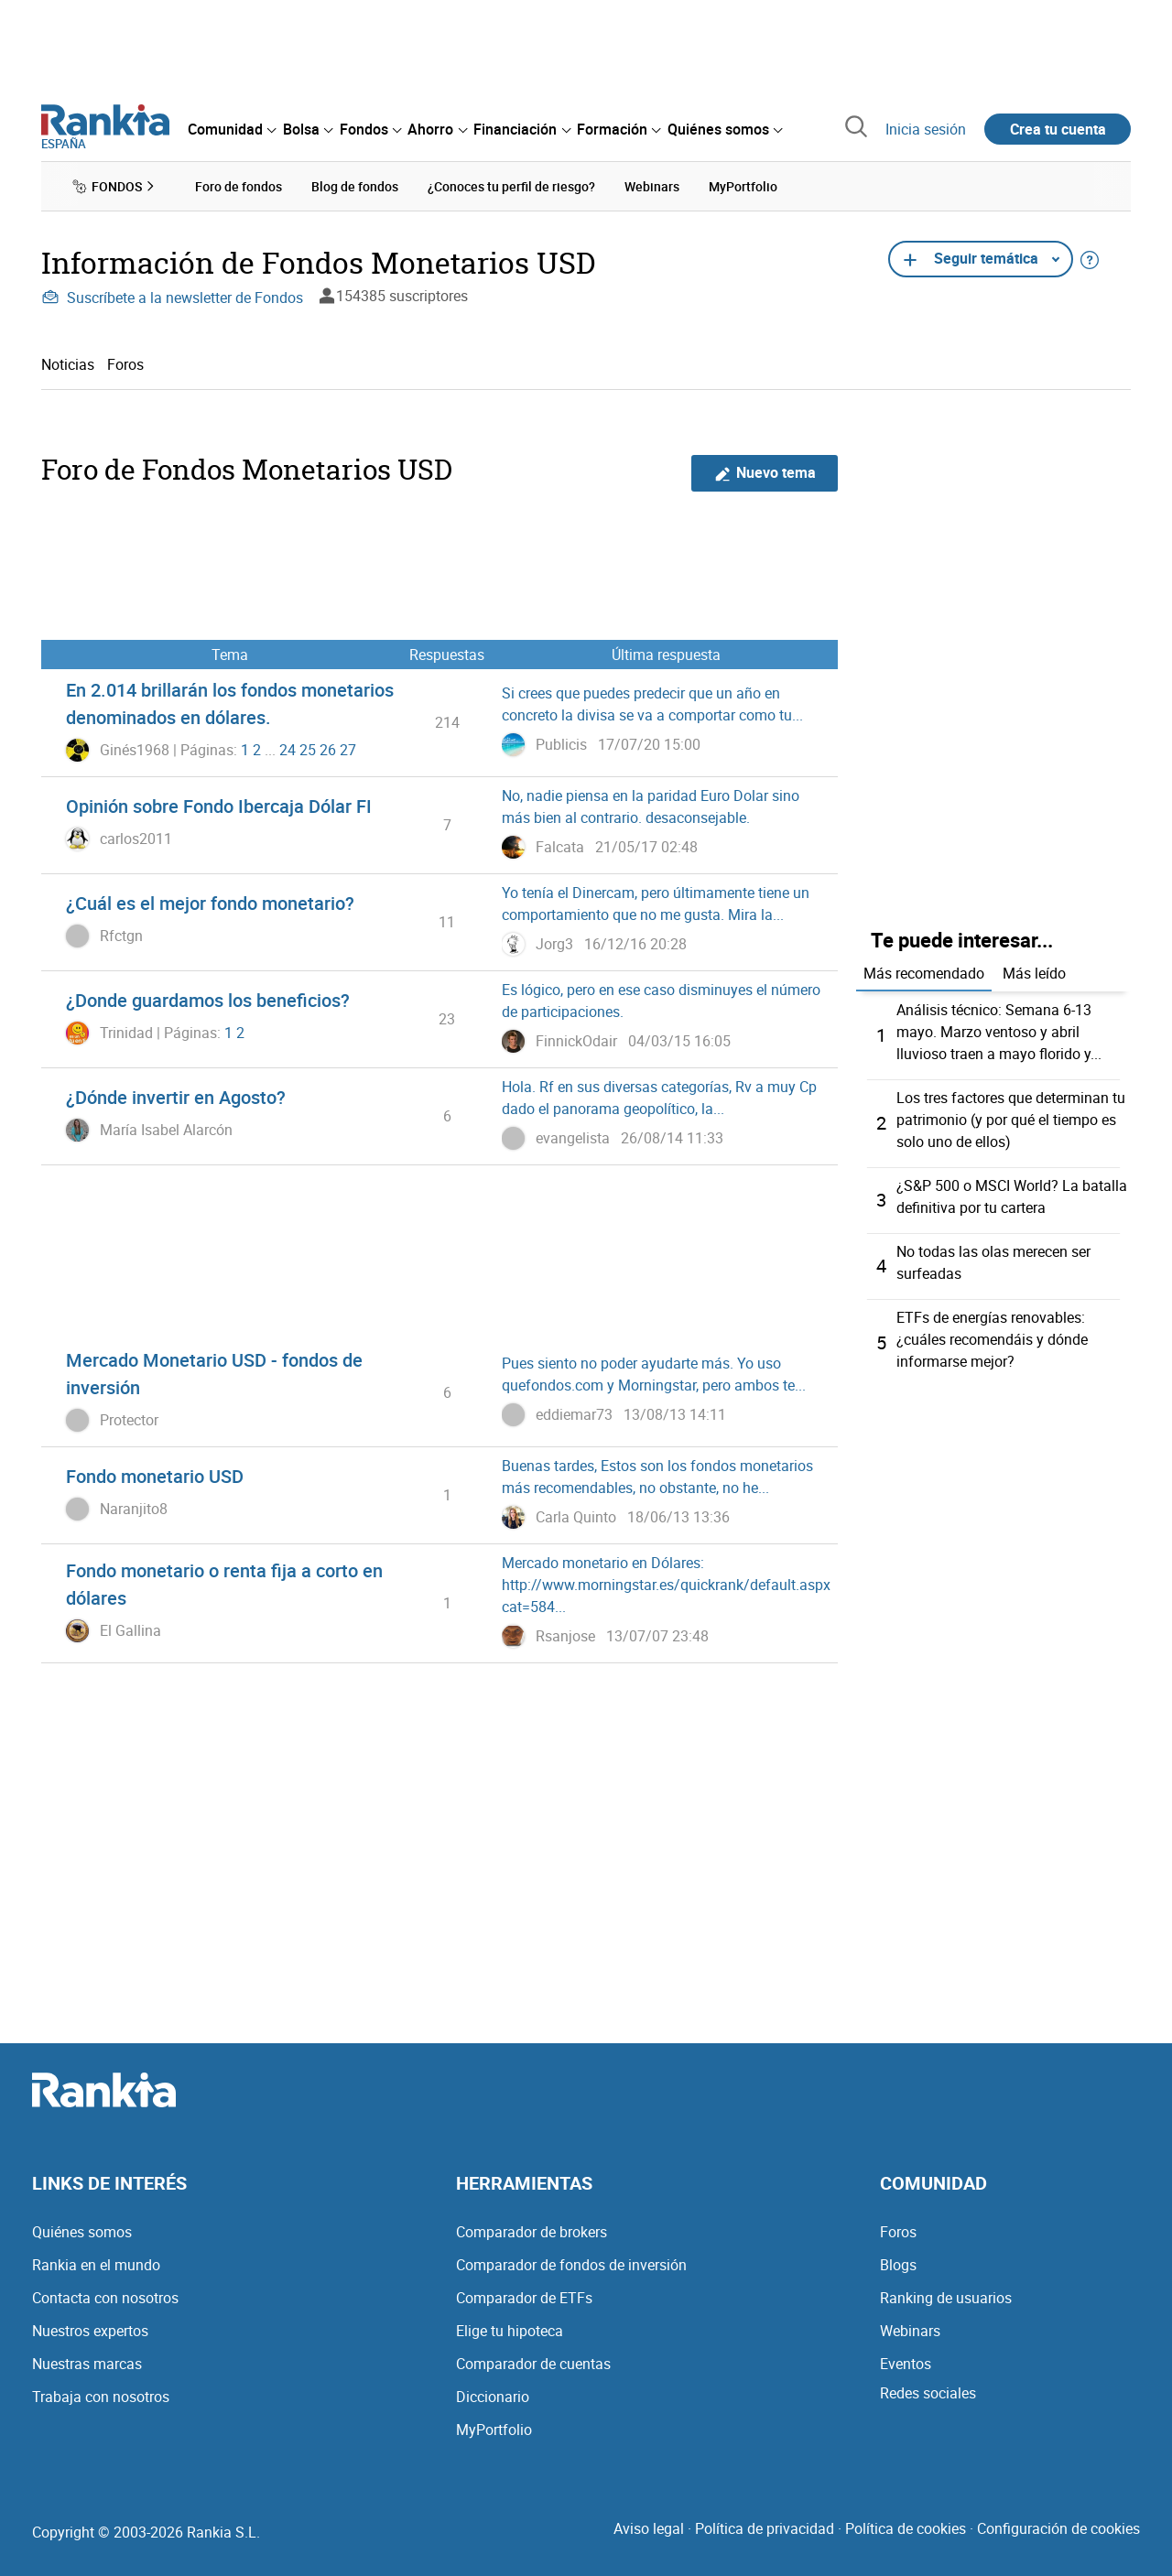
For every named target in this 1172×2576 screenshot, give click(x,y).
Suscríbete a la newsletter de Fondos (172, 297)
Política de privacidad (764, 2528)
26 (328, 750)
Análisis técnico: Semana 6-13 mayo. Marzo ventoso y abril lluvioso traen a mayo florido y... (998, 1032)
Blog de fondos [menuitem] (354, 186)
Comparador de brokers (531, 2232)
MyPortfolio (494, 2429)
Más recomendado (923, 973)
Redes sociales (928, 2393)
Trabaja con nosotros (100, 2397)
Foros (125, 364)
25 (307, 750)
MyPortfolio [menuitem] (743, 186)
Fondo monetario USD (155, 1476)
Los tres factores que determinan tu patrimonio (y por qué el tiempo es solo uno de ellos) (1010, 1120)
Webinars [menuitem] (651, 186)
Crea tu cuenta (1058, 129)
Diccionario (492, 2397)
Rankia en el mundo (96, 2265)
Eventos (905, 2364)
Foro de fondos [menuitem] (238, 186)
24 (287, 750)
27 (348, 750)
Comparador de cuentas (533, 2364)
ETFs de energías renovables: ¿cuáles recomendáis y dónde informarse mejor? (992, 1339)
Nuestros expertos (90, 2331)
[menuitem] (231, 129)
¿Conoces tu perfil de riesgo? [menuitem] (511, 186)
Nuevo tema (765, 472)
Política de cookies (905, 2528)
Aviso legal (648, 2528)
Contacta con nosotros (105, 2298)
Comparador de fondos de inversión (571, 2265)
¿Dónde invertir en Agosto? (176, 1097)
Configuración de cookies (1058, 2528)
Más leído (1034, 973)
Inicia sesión (925, 129)
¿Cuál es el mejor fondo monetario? (210, 903)
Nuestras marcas (87, 2364)
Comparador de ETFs (524, 2298)
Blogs (898, 2265)
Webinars (910, 2331)
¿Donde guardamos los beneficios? (208, 1000)
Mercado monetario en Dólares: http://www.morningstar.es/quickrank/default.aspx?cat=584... (670, 1585)
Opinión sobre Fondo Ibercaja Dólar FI (219, 806)
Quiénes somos (82, 2232)
